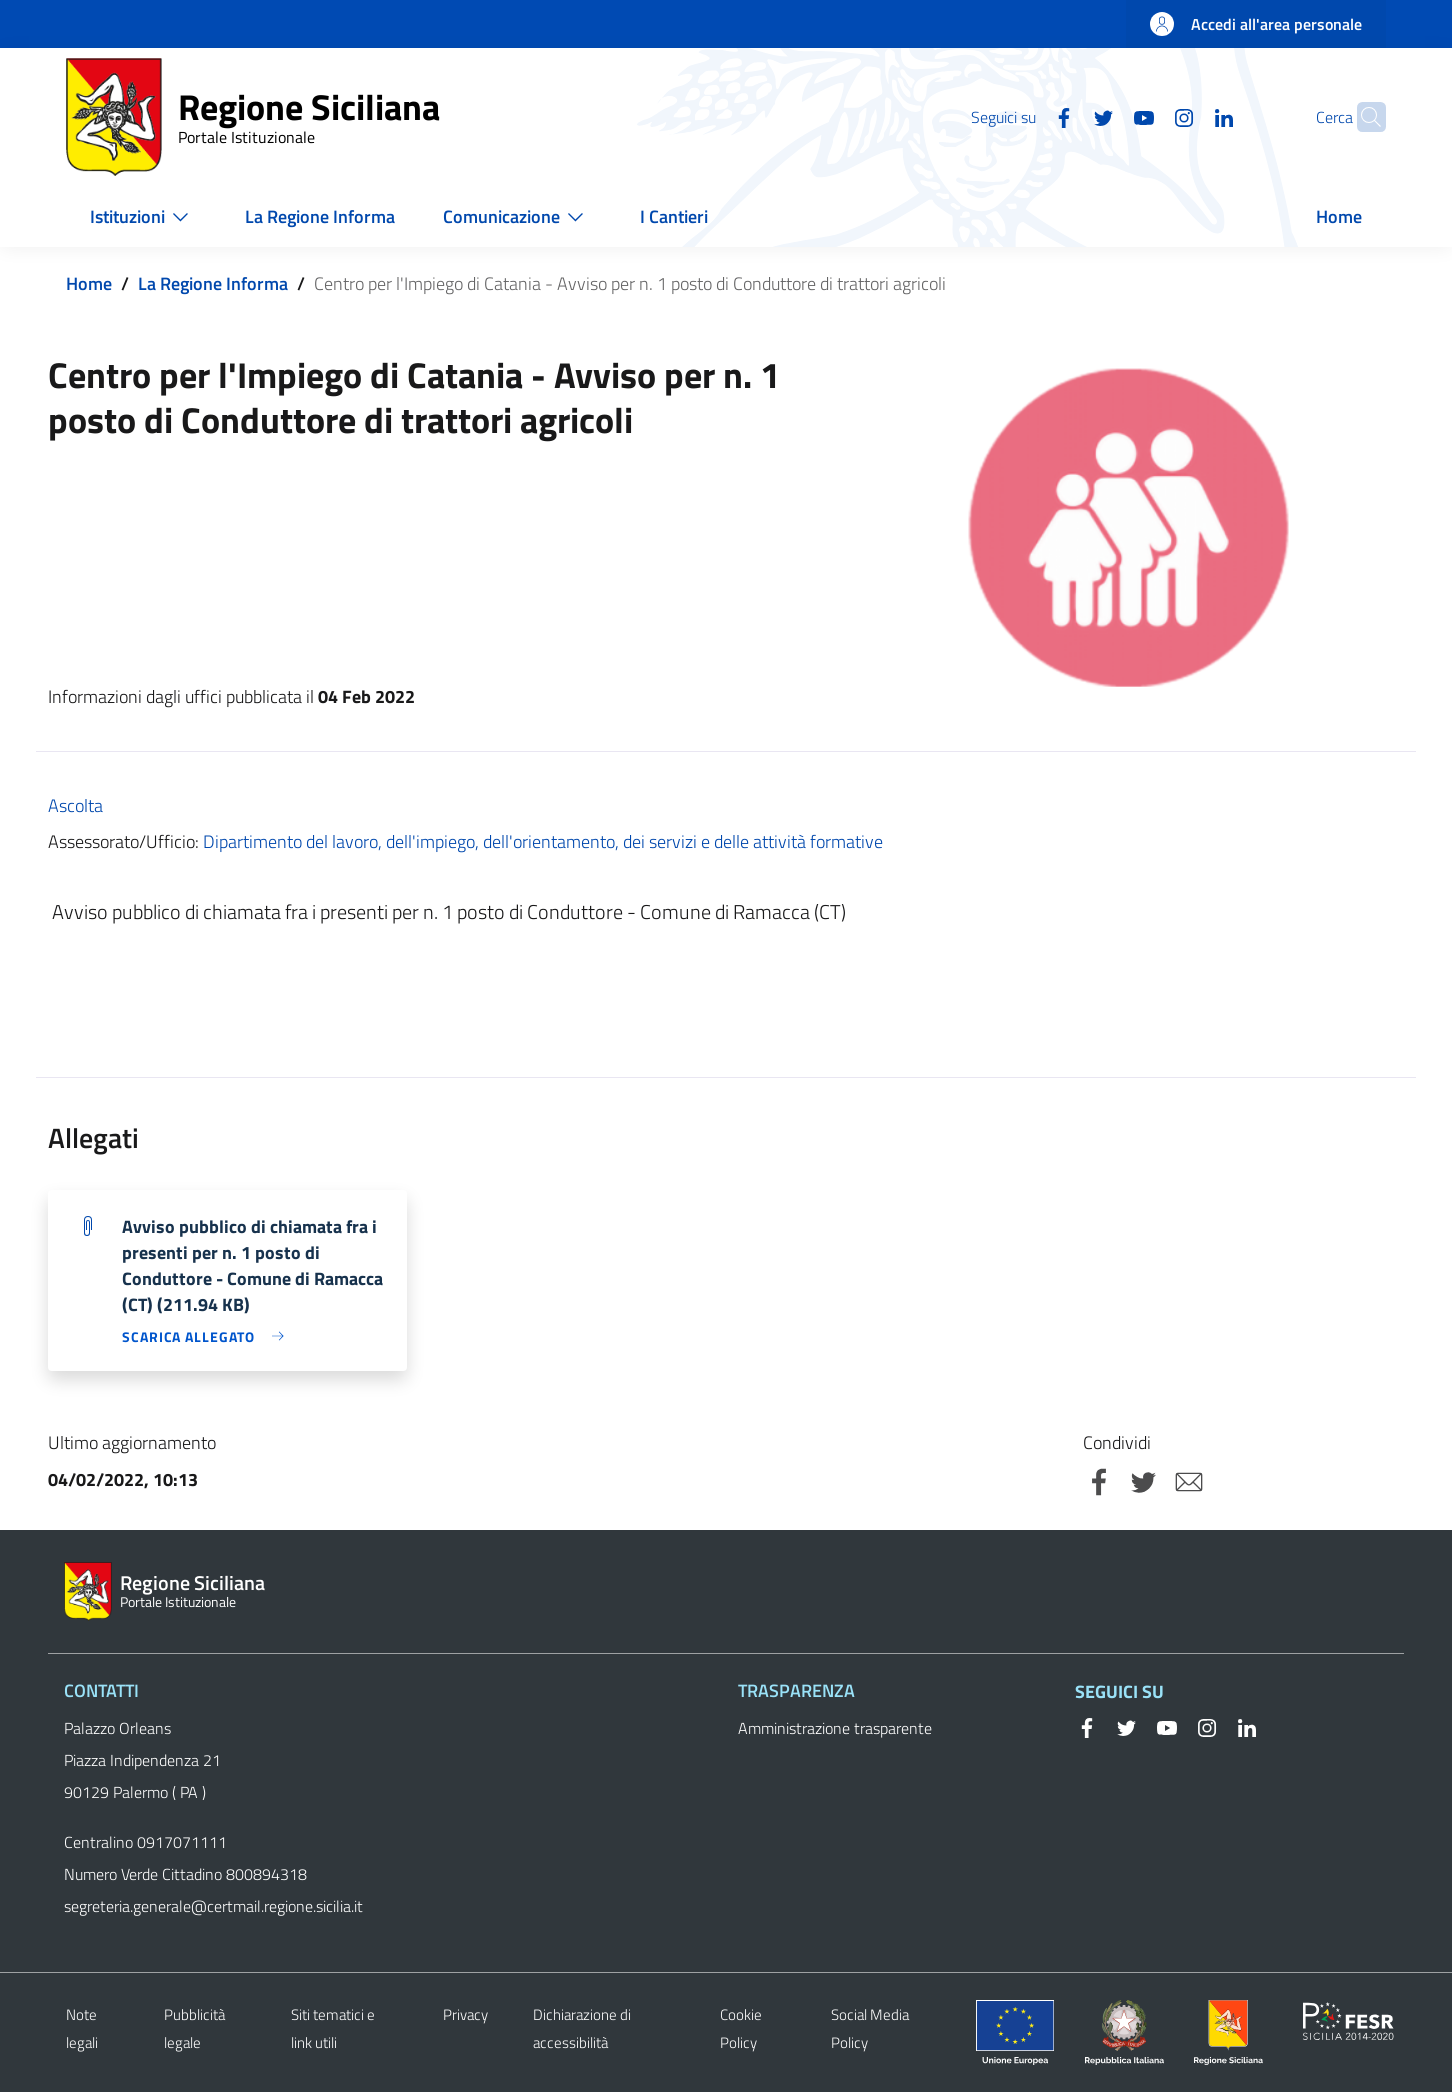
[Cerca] (1362, 117)
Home (89, 283)
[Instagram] (1145, 116)
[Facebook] (1025, 116)
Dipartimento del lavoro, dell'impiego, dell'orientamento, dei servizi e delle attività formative (543, 841)
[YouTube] (1105, 116)
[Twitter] (1065, 116)
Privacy (465, 2014)
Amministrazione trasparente (835, 1728)
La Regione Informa (213, 283)
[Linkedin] (1185, 116)
